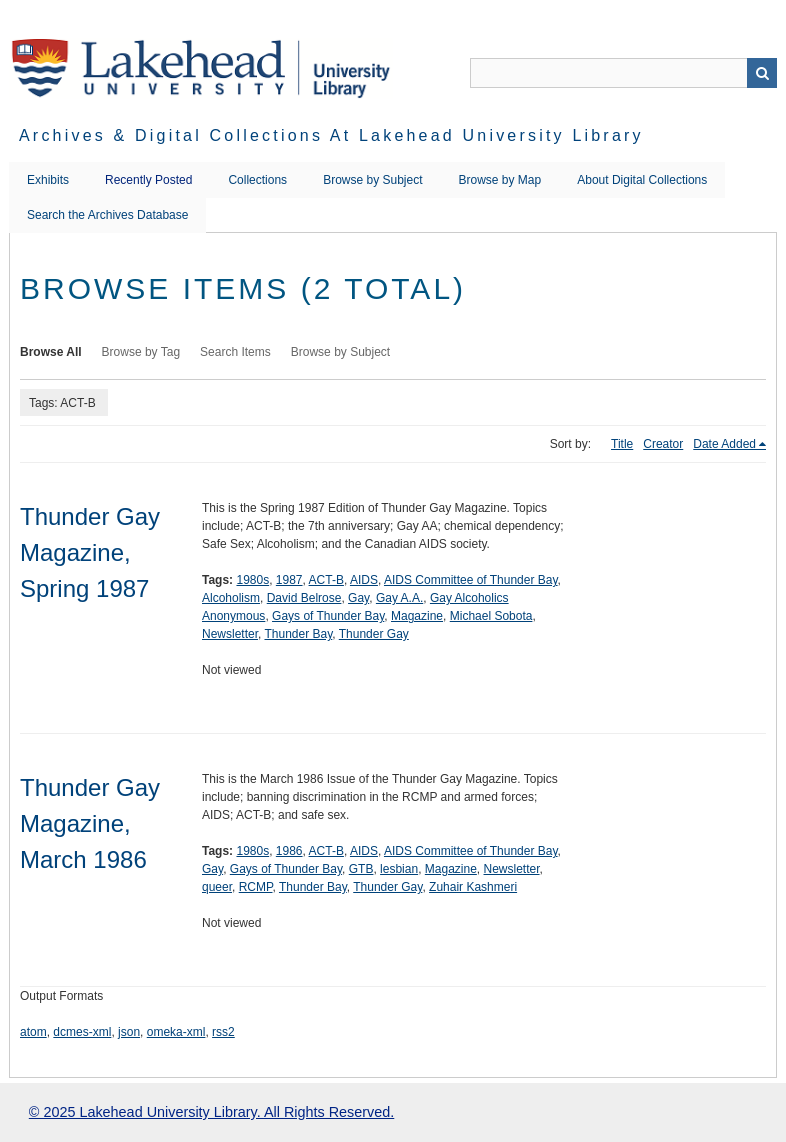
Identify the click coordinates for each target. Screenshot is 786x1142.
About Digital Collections (642, 180)
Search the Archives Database (107, 215)
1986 (289, 851)
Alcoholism (231, 598)
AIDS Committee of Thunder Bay (471, 580)
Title (622, 444)
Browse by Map (500, 180)
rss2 (223, 1032)
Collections (257, 180)
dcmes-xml (82, 1032)
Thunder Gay (374, 634)
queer (217, 887)
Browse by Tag (141, 352)
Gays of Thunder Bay (328, 616)
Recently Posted (148, 180)
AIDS (364, 580)
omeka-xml (176, 1032)
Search (762, 73)
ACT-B (326, 580)
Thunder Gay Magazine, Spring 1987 (90, 552)
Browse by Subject (372, 180)
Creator (663, 444)
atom (33, 1032)
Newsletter (230, 634)
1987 (289, 580)
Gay (358, 598)
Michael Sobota (491, 616)
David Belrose (304, 598)
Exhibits (48, 180)
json (129, 1032)
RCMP (256, 887)
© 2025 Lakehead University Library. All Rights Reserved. (211, 1112)
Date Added (724, 444)
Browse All (51, 352)
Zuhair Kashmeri (473, 887)
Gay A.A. (399, 598)
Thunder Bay (298, 634)
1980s (252, 580)
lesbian (399, 869)
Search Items (235, 352)
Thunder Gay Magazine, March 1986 (90, 823)
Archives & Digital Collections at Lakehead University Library (331, 135)
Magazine (417, 616)
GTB (361, 869)
